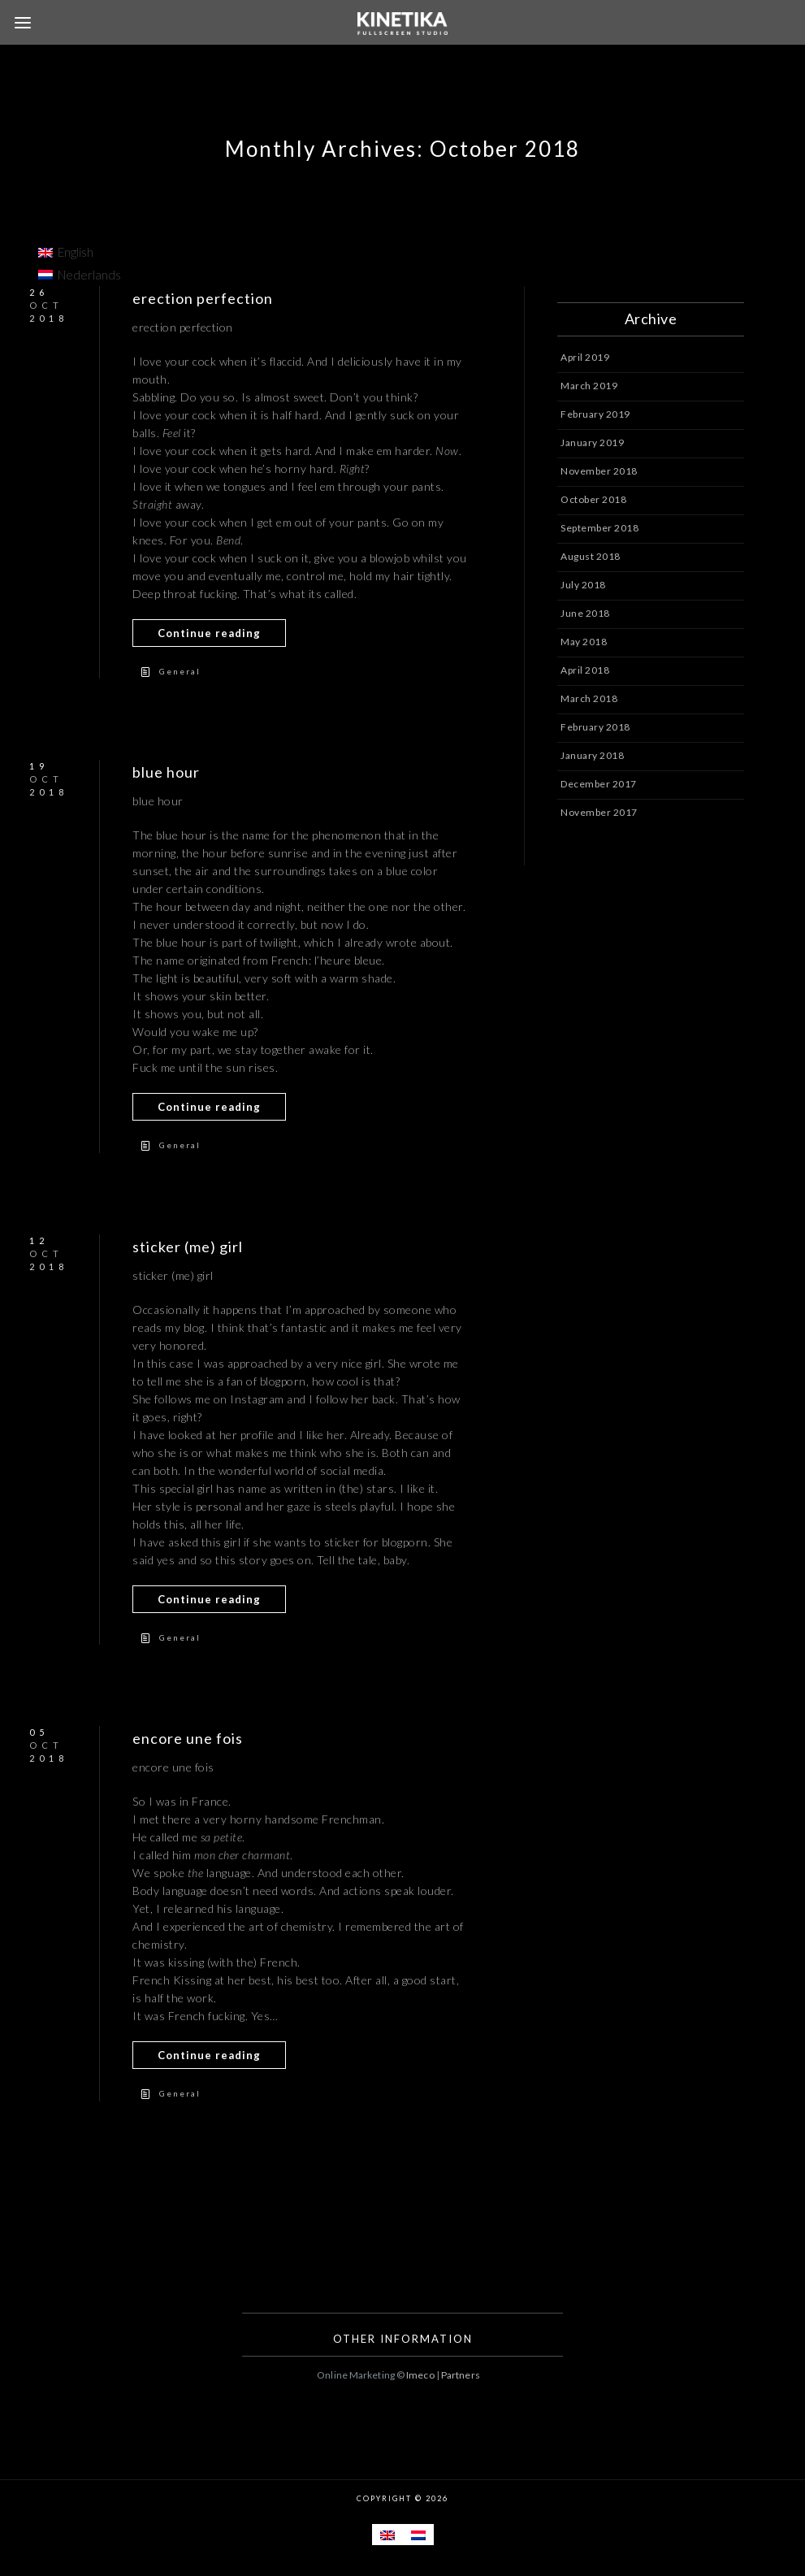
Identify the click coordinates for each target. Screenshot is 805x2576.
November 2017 (599, 812)
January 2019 (592, 442)
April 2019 (584, 357)
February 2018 (595, 727)
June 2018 (585, 613)
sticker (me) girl (187, 1246)
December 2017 (598, 784)
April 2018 (584, 670)
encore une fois (187, 1738)
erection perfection (202, 298)
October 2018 (593, 499)
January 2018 (592, 755)
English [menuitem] (75, 252)
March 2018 (588, 698)
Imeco (420, 2375)
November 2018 (599, 471)
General (180, 671)
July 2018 (583, 585)
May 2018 (583, 641)
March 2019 (588, 385)
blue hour (166, 772)
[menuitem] (79, 252)
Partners (460, 2375)
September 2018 (599, 528)
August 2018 (590, 556)
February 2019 (595, 414)
